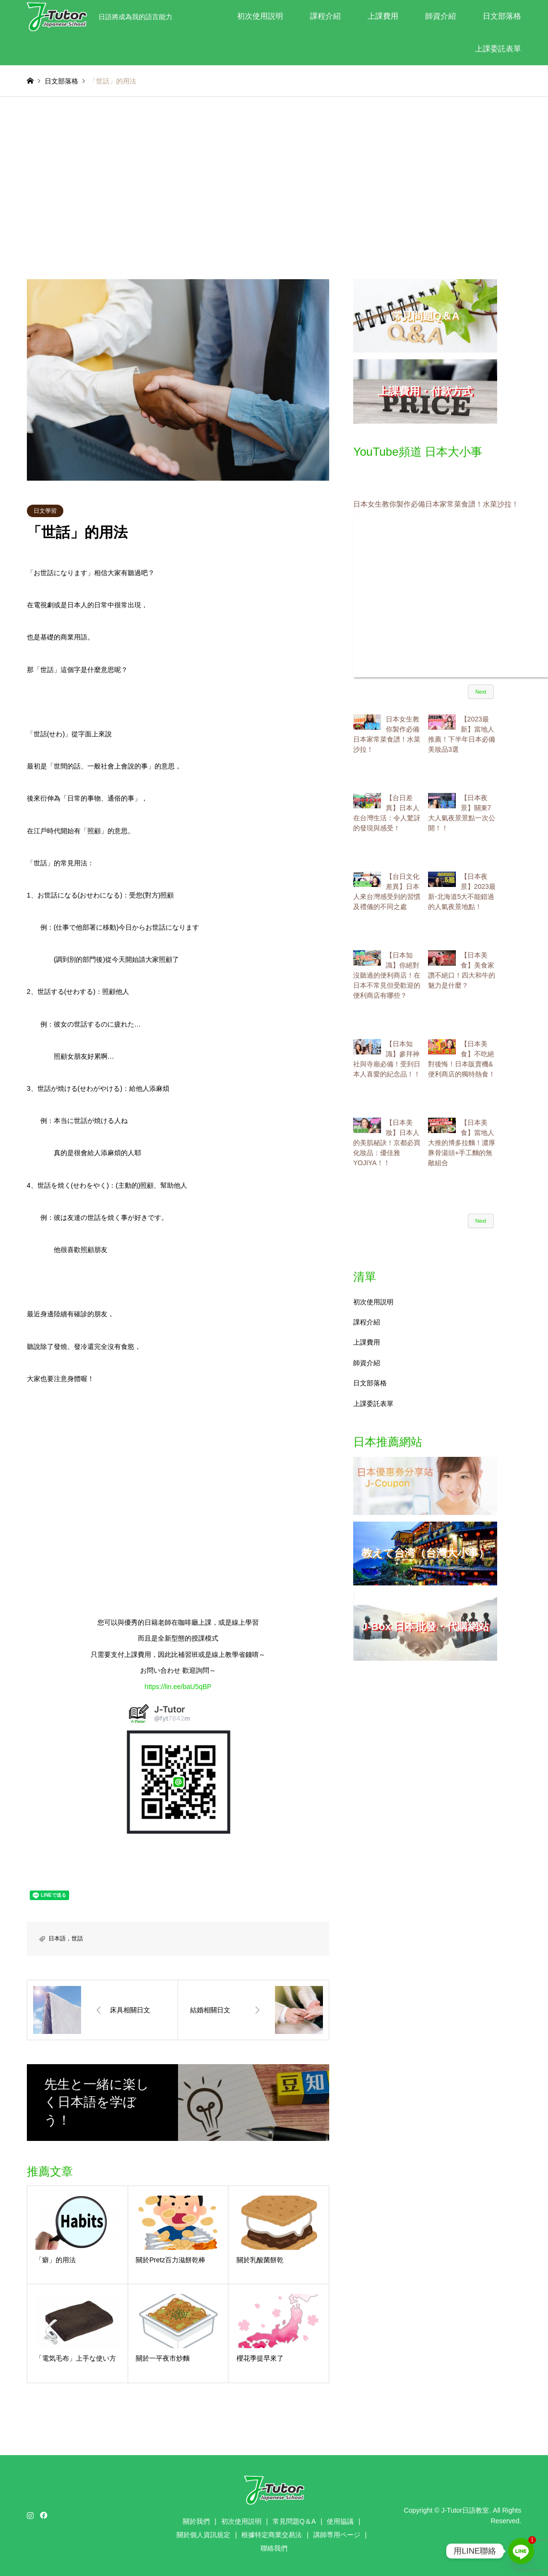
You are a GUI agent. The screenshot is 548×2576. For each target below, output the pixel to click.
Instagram (30, 2515)
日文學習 (45, 511)
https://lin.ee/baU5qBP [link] (177, 1686)
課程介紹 (325, 16)
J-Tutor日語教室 (465, 2510)
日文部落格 (502, 16)
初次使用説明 (260, 16)
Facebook (42, 2515)
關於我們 (196, 2521)
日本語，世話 (65, 1938)
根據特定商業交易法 (271, 2535)
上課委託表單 (498, 49)
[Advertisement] (274, 188)
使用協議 (340, 2521)
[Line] (521, 2551)
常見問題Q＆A (294, 2521)
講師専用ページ (336, 2535)
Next (481, 692)
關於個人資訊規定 (203, 2535)
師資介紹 (440, 16)
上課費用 (383, 16)
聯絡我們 (274, 2548)
